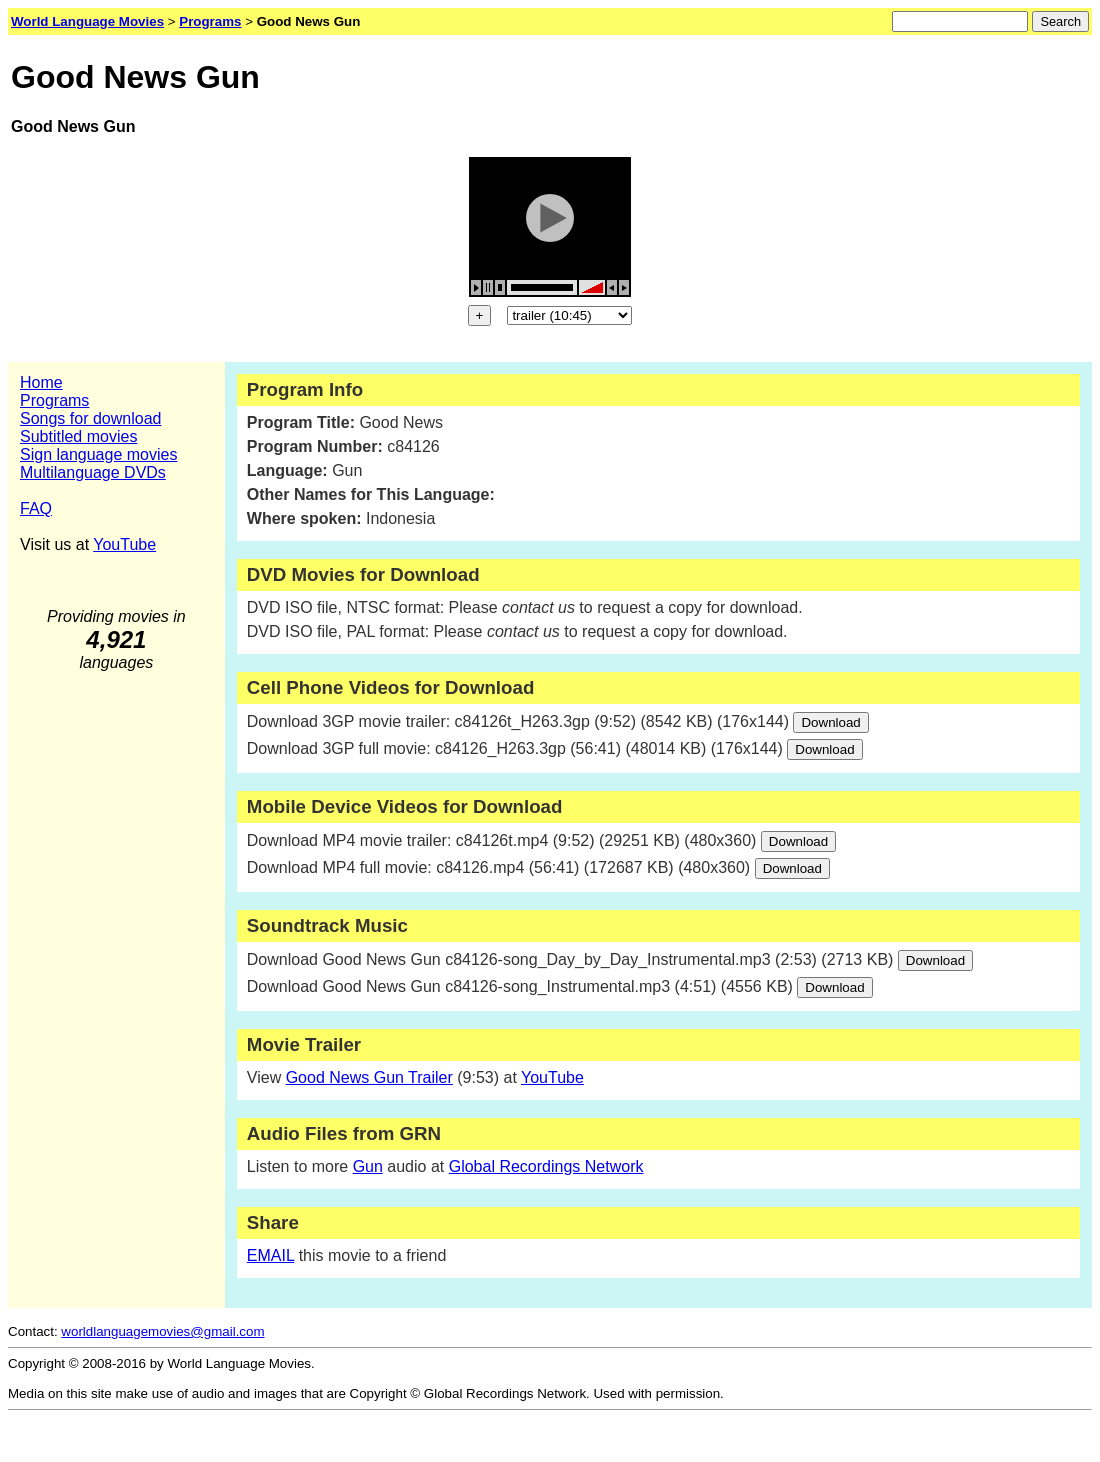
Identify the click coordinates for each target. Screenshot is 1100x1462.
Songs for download (90, 418)
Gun (368, 1166)
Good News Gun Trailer (369, 1077)
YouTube (124, 544)
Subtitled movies (78, 436)
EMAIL (270, 1255)
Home (41, 382)
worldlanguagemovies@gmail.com (162, 1331)
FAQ (36, 508)
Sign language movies (98, 454)
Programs (54, 400)
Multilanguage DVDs (93, 472)
